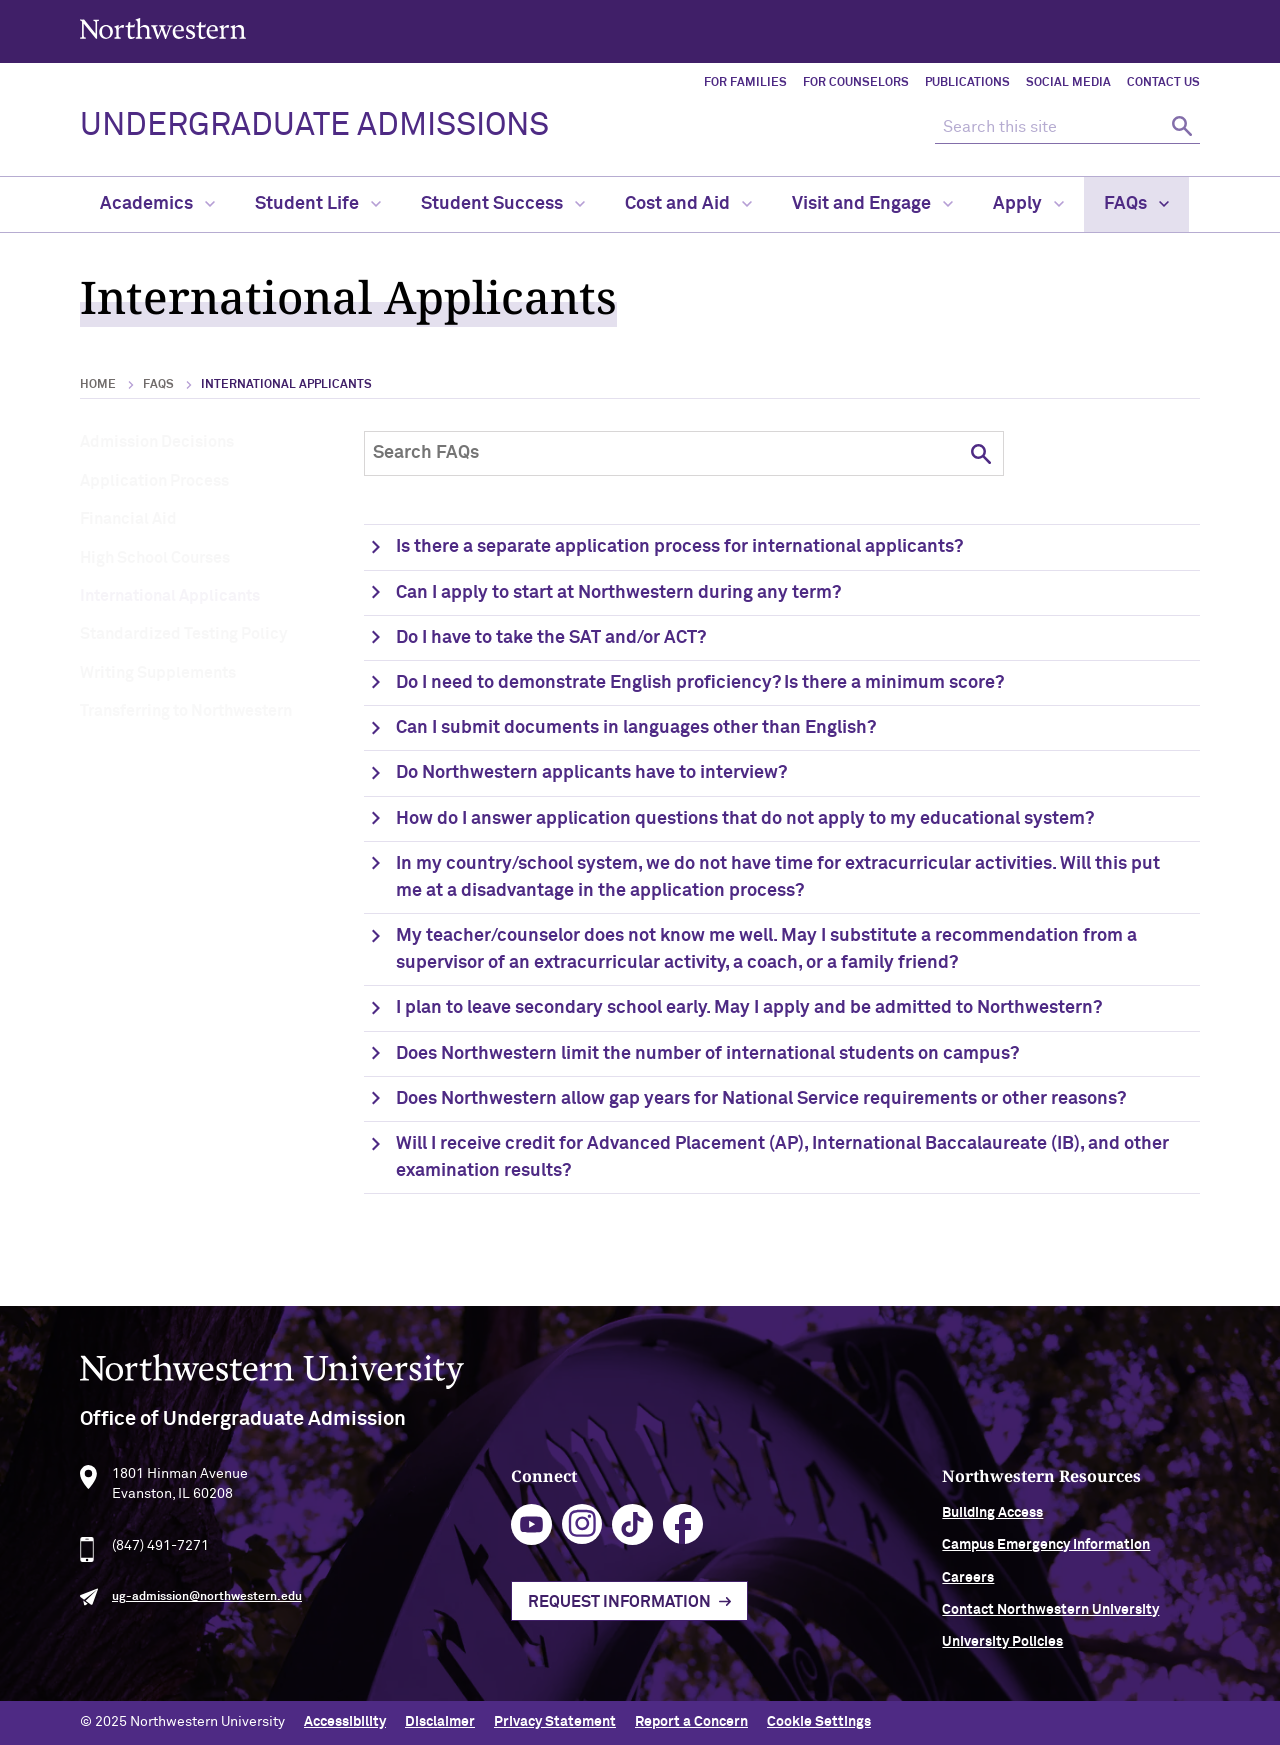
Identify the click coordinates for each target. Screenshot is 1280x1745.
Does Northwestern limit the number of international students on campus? (707, 1054)
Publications (967, 83)
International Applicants (170, 596)
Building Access (992, 1522)
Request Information (619, 1611)
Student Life (318, 204)
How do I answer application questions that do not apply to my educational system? (745, 819)
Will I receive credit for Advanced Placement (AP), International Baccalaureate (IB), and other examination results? (782, 1157)
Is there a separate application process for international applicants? (679, 547)
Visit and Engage (872, 204)
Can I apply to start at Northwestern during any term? (618, 593)
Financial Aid (128, 519)
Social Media (1068, 83)
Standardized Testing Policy (183, 634)
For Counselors (856, 83)
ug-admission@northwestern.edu (207, 1606)
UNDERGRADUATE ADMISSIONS (314, 126)
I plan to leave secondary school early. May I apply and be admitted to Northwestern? (749, 1008)
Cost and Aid (688, 204)
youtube (531, 1533)
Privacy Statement (555, 1722)
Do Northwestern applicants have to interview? (591, 773)
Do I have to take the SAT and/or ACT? (551, 638)
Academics (157, 204)
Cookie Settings (819, 1722)
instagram (582, 1533)
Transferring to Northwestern (186, 711)
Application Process (154, 481)
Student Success (503, 204)
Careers (968, 1586)
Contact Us (1163, 83)
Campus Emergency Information (1046, 1554)
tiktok (632, 1533)
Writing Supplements (158, 673)
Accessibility (345, 1722)
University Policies (1002, 1651)
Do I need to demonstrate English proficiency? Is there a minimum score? (700, 683)
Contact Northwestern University (1050, 1619)
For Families (745, 83)
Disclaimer (440, 1722)
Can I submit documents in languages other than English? (636, 728)
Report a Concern (691, 1722)
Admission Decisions (157, 442)
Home (98, 385)
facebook (683, 1533)
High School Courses (155, 558)
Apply (1028, 204)
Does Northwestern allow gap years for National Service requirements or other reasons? (761, 1099)
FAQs (1136, 204)
